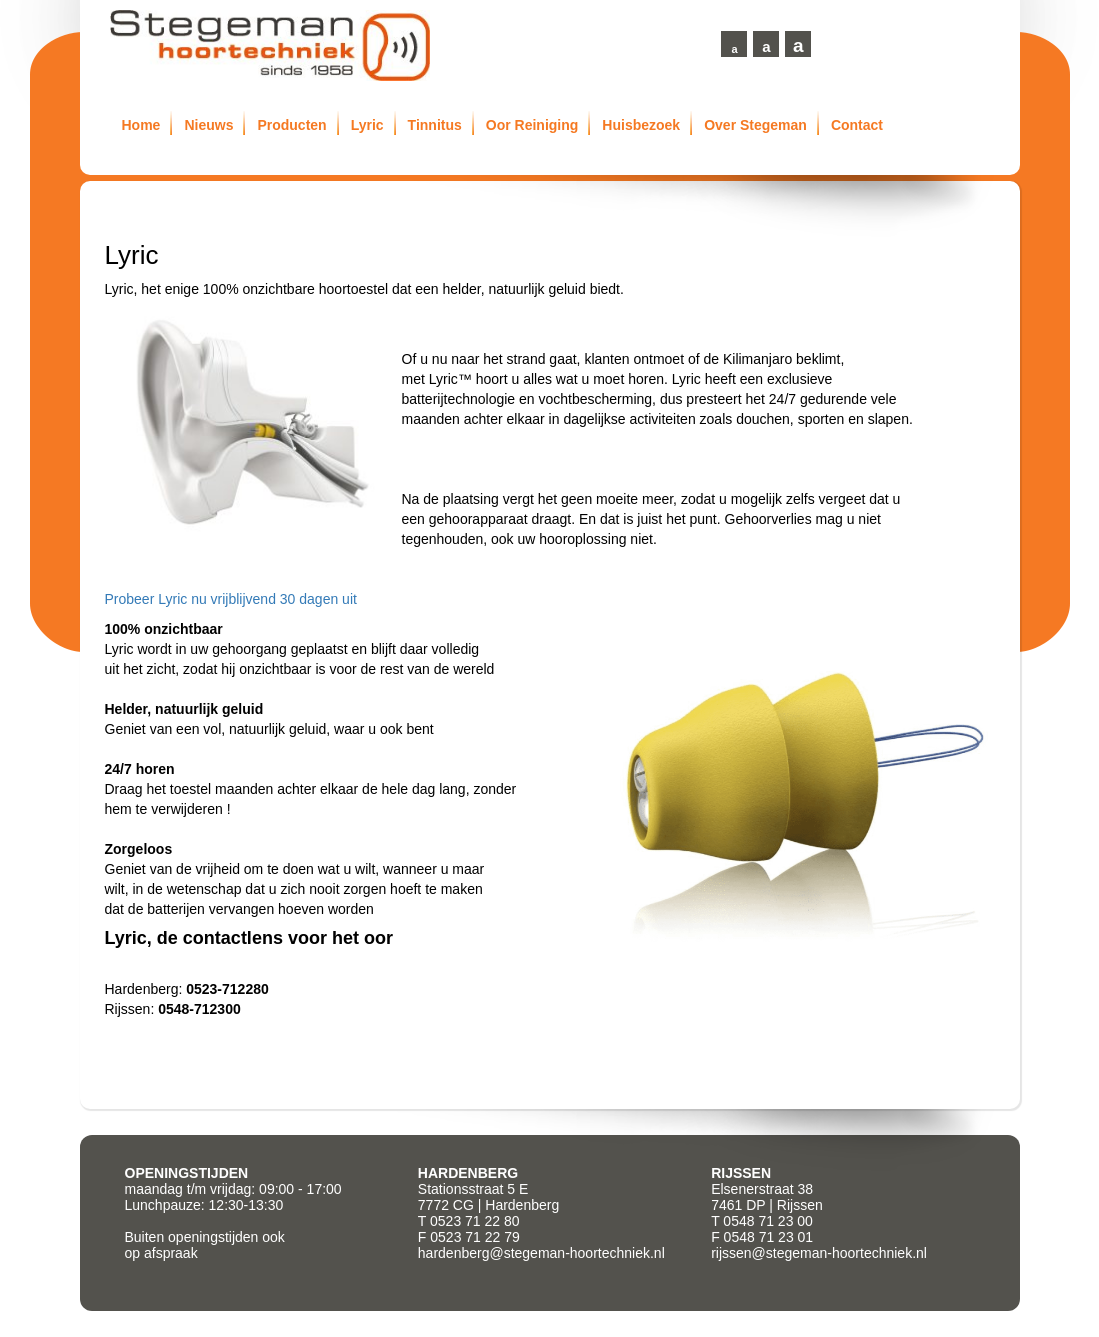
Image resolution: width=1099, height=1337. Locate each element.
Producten (291, 125)
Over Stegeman (755, 125)
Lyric (367, 125)
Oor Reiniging (532, 125)
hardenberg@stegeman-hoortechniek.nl (541, 1253)
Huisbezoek (641, 125)
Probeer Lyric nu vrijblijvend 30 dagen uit (231, 599)
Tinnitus (435, 125)
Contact (857, 125)
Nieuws (208, 125)
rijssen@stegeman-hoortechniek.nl (819, 1253)
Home (141, 125)
